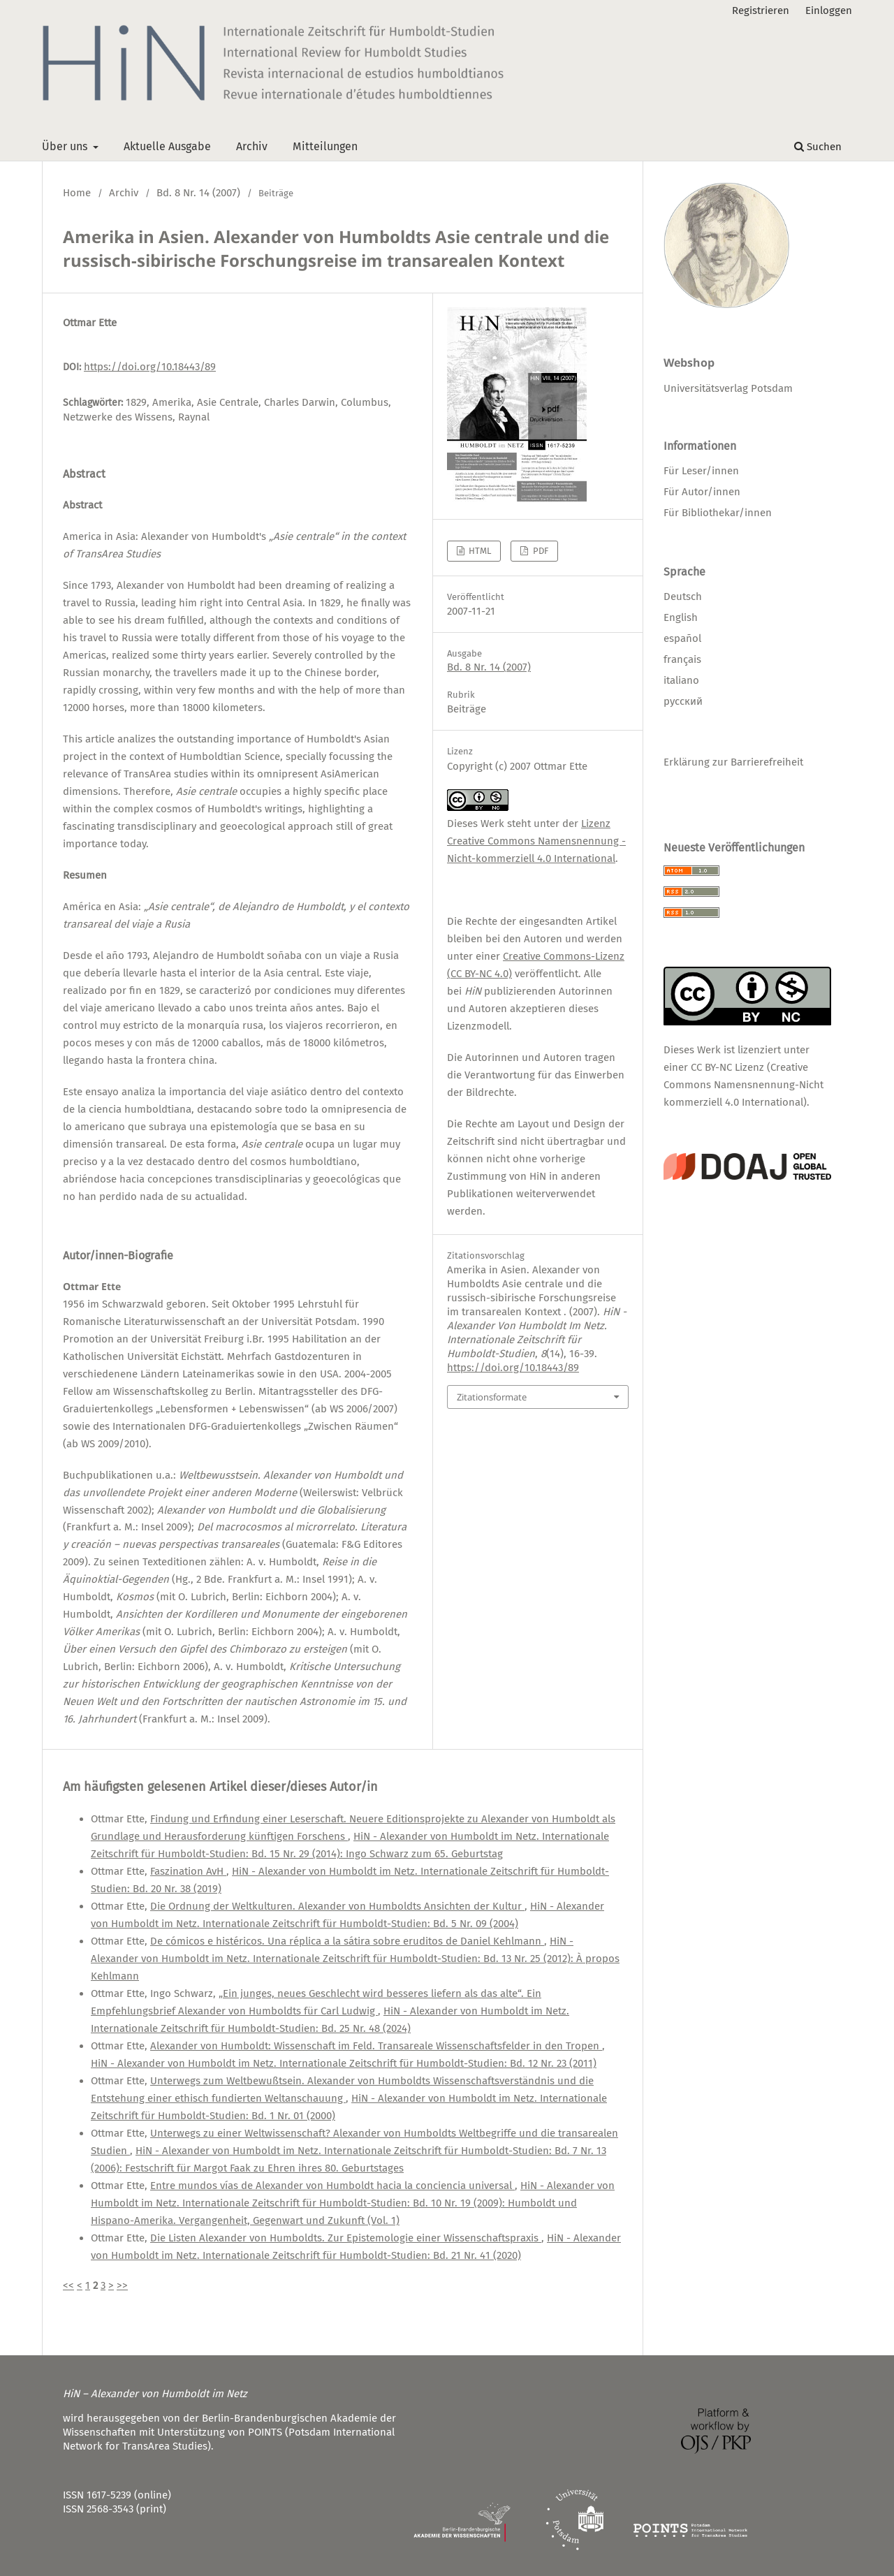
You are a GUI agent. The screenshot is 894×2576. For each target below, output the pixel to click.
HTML (479, 551)
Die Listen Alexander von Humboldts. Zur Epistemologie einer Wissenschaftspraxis (345, 2238)
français (682, 659)
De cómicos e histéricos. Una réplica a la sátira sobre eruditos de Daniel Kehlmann (347, 1941)
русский (683, 701)
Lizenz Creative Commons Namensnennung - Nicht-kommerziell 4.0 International (536, 841)
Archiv (252, 146)
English (681, 617)
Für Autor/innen (702, 491)
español (682, 638)
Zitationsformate (492, 1397)
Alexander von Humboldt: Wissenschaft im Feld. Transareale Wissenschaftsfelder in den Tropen (376, 2046)
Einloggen (828, 10)
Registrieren (760, 10)
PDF (539, 551)
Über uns (66, 146)
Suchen (818, 146)
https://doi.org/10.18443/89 (150, 366)
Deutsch (683, 596)
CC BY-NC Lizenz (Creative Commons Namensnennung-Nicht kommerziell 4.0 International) (743, 1084)
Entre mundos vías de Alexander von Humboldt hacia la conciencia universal (332, 2185)
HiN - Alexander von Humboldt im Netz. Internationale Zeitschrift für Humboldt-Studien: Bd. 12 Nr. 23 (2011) (343, 2063)
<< (68, 2285)
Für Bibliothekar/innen (718, 512)
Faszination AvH (188, 1871)
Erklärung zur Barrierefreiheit (733, 762)
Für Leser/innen (701, 470)
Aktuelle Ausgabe (167, 146)
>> (122, 2285)
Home (77, 192)
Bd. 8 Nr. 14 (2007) (198, 192)
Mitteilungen (325, 146)
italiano (681, 680)
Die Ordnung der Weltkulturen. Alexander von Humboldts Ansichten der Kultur (337, 1906)
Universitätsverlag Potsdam (728, 388)
